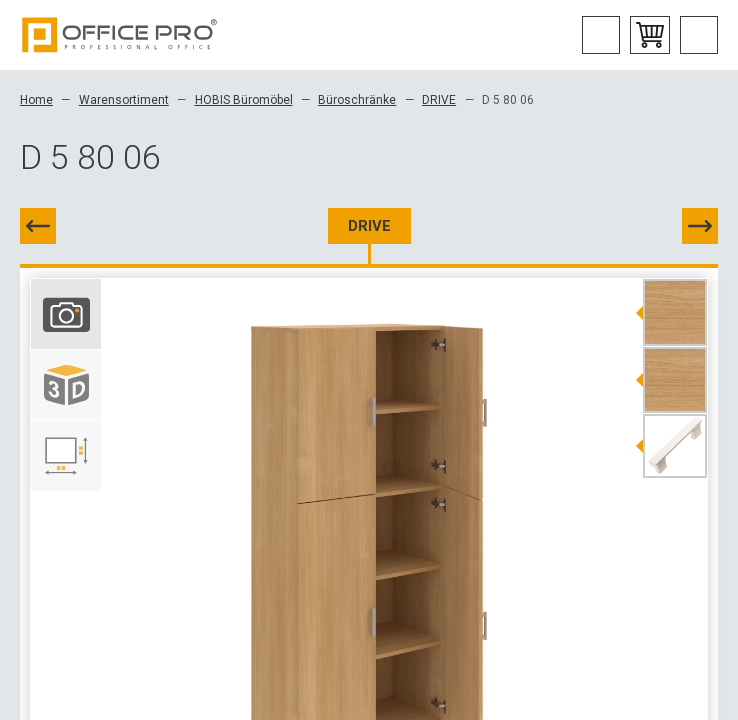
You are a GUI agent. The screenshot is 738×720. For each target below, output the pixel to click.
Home (36, 100)
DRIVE (439, 100)
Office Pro (120, 35)
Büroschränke (357, 100)
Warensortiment (124, 100)
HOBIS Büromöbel (244, 100)
